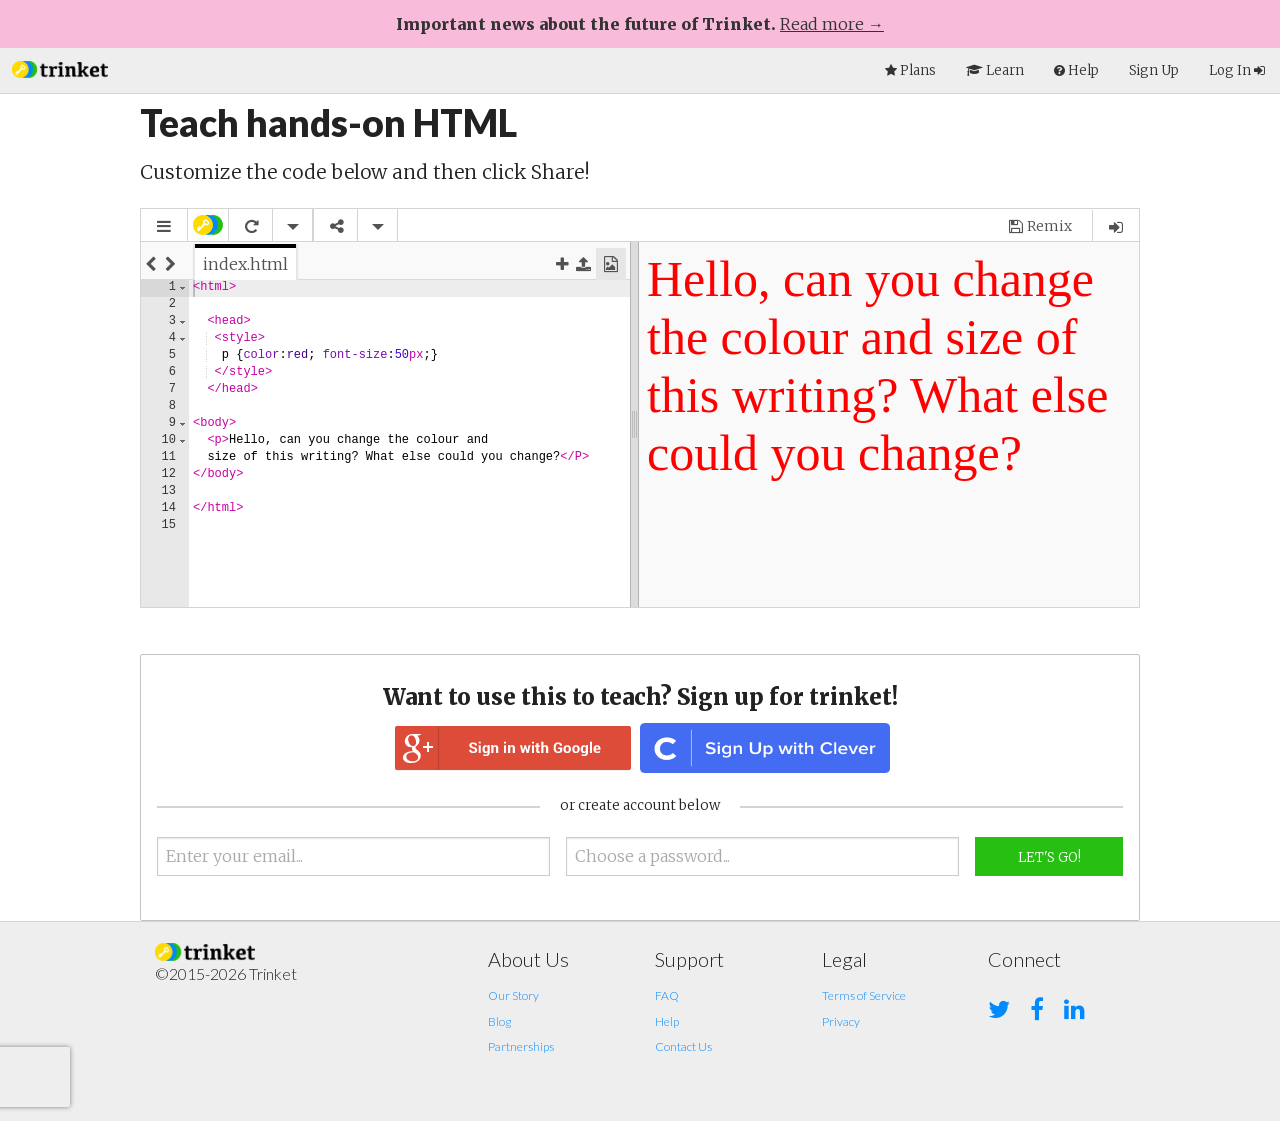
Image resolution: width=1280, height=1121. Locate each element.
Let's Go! (1049, 857)
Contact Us (683, 1046)
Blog (499, 1021)
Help (667, 1021)
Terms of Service (864, 995)
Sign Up (1154, 70)
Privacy (841, 1021)
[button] (60, 67)
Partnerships (521, 1046)
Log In (1237, 70)
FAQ (667, 995)
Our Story (513, 995)
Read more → (832, 24)
